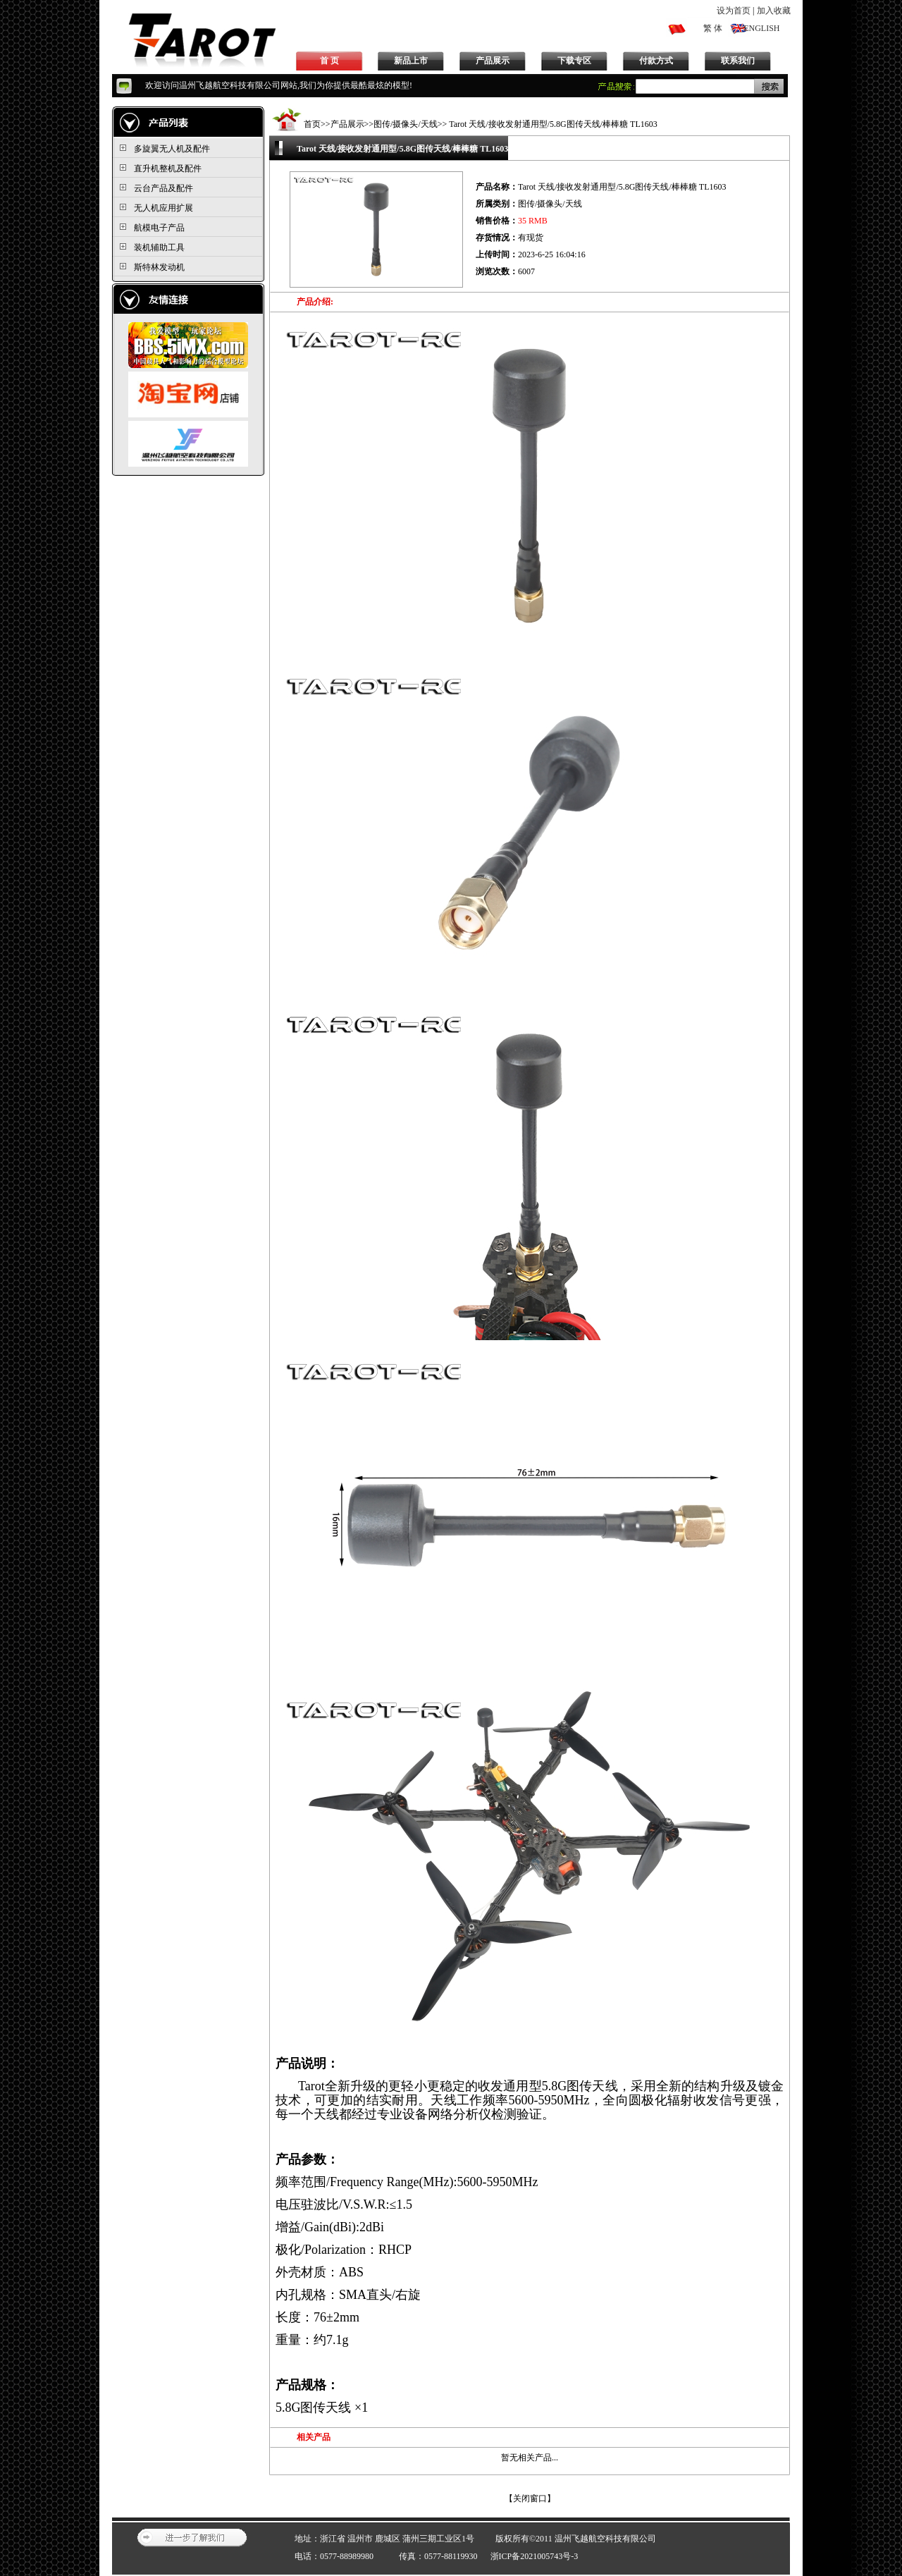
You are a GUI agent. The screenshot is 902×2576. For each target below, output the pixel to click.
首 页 (329, 61)
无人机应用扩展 (163, 208)
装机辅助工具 (159, 247)
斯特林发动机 (159, 267)
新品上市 (411, 61)
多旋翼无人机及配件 (172, 149)
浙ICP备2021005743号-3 (534, 2556)
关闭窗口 (530, 2498)
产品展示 (492, 61)
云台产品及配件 (163, 188)
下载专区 (574, 61)
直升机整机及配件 (168, 168)
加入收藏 (774, 11)
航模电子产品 (159, 228)
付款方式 (656, 61)
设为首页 (733, 11)
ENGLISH (761, 28)
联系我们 (738, 61)
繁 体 (712, 28)
